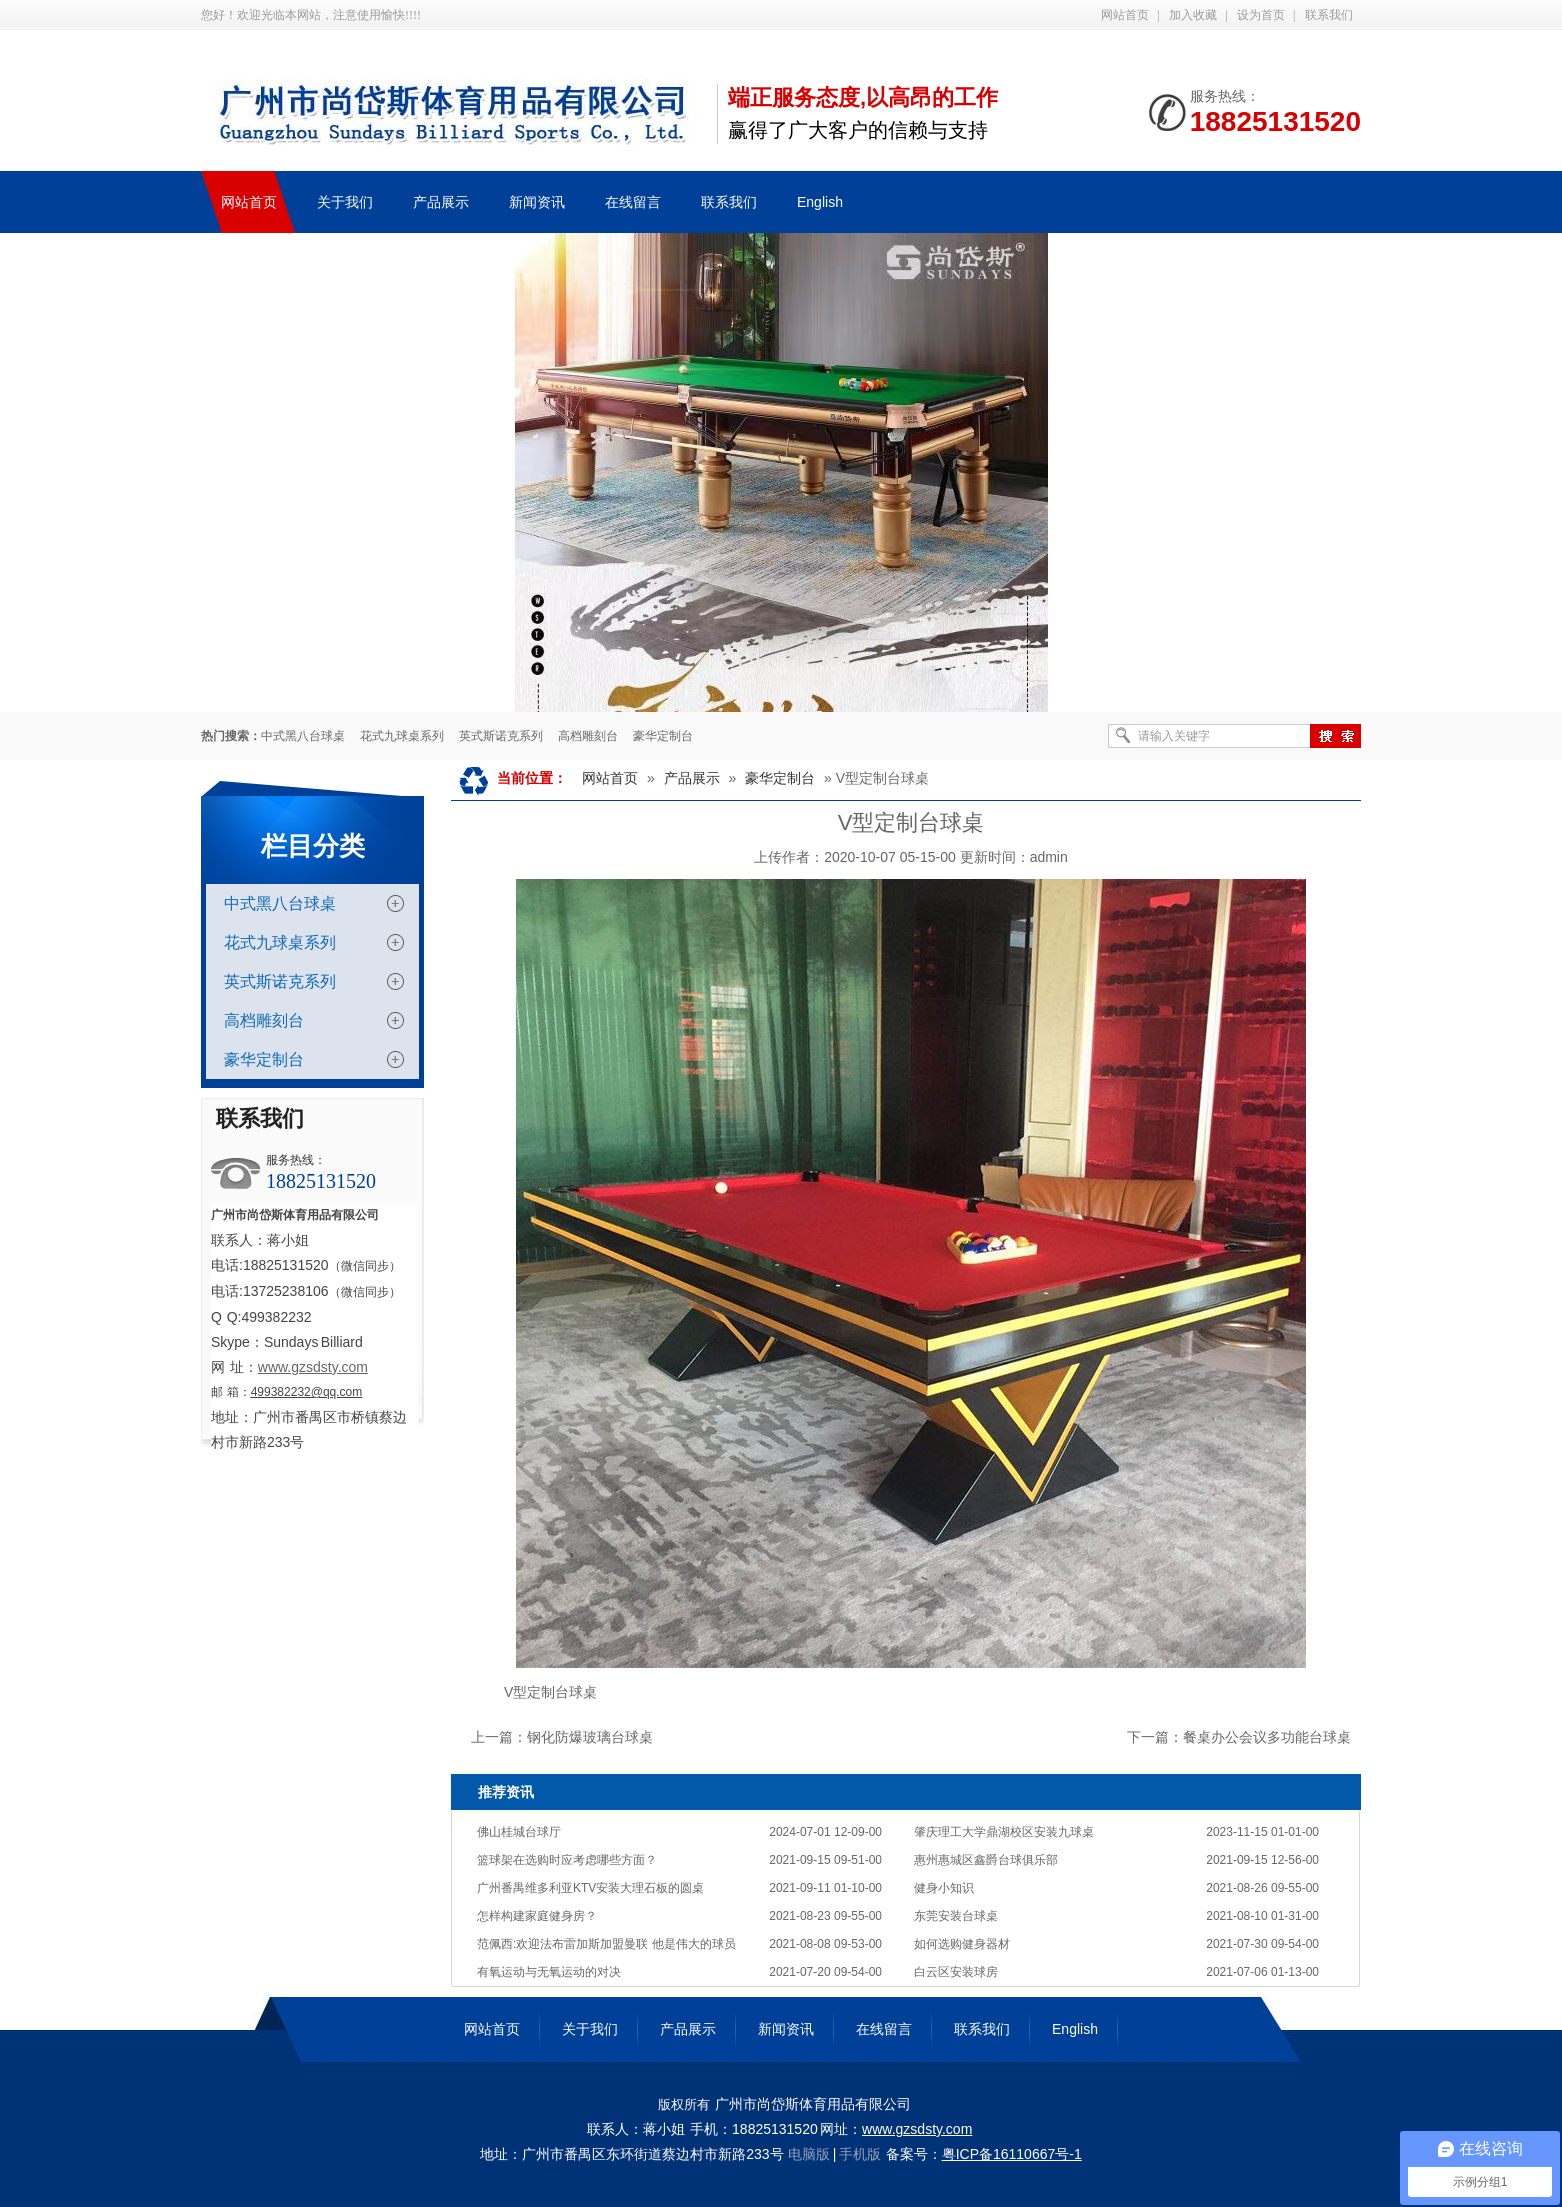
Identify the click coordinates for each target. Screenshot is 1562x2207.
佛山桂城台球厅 (519, 1832)
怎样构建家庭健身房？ (537, 1916)
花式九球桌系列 (402, 736)
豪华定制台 (663, 736)
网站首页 (1125, 15)
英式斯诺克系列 (501, 736)
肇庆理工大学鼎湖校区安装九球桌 (1004, 1832)
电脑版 (809, 2154)
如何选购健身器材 (962, 1944)
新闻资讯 (786, 2029)
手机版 (860, 2154)
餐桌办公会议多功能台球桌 (1267, 1737)
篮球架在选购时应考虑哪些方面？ (567, 1860)
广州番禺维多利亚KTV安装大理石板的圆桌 (590, 1888)
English (1075, 2029)
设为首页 (1261, 15)
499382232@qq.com (307, 1392)
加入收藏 (1193, 15)
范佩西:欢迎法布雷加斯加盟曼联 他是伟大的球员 (606, 1944)
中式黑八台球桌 (303, 736)
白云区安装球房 (956, 1972)
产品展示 (692, 778)
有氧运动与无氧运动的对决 (549, 1972)
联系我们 (1329, 15)
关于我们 (590, 2029)
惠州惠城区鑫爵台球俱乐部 (986, 1860)
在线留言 (884, 2029)
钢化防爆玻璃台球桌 (590, 1737)
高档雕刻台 (588, 736)
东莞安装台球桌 (956, 1916)
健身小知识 (944, 1888)
